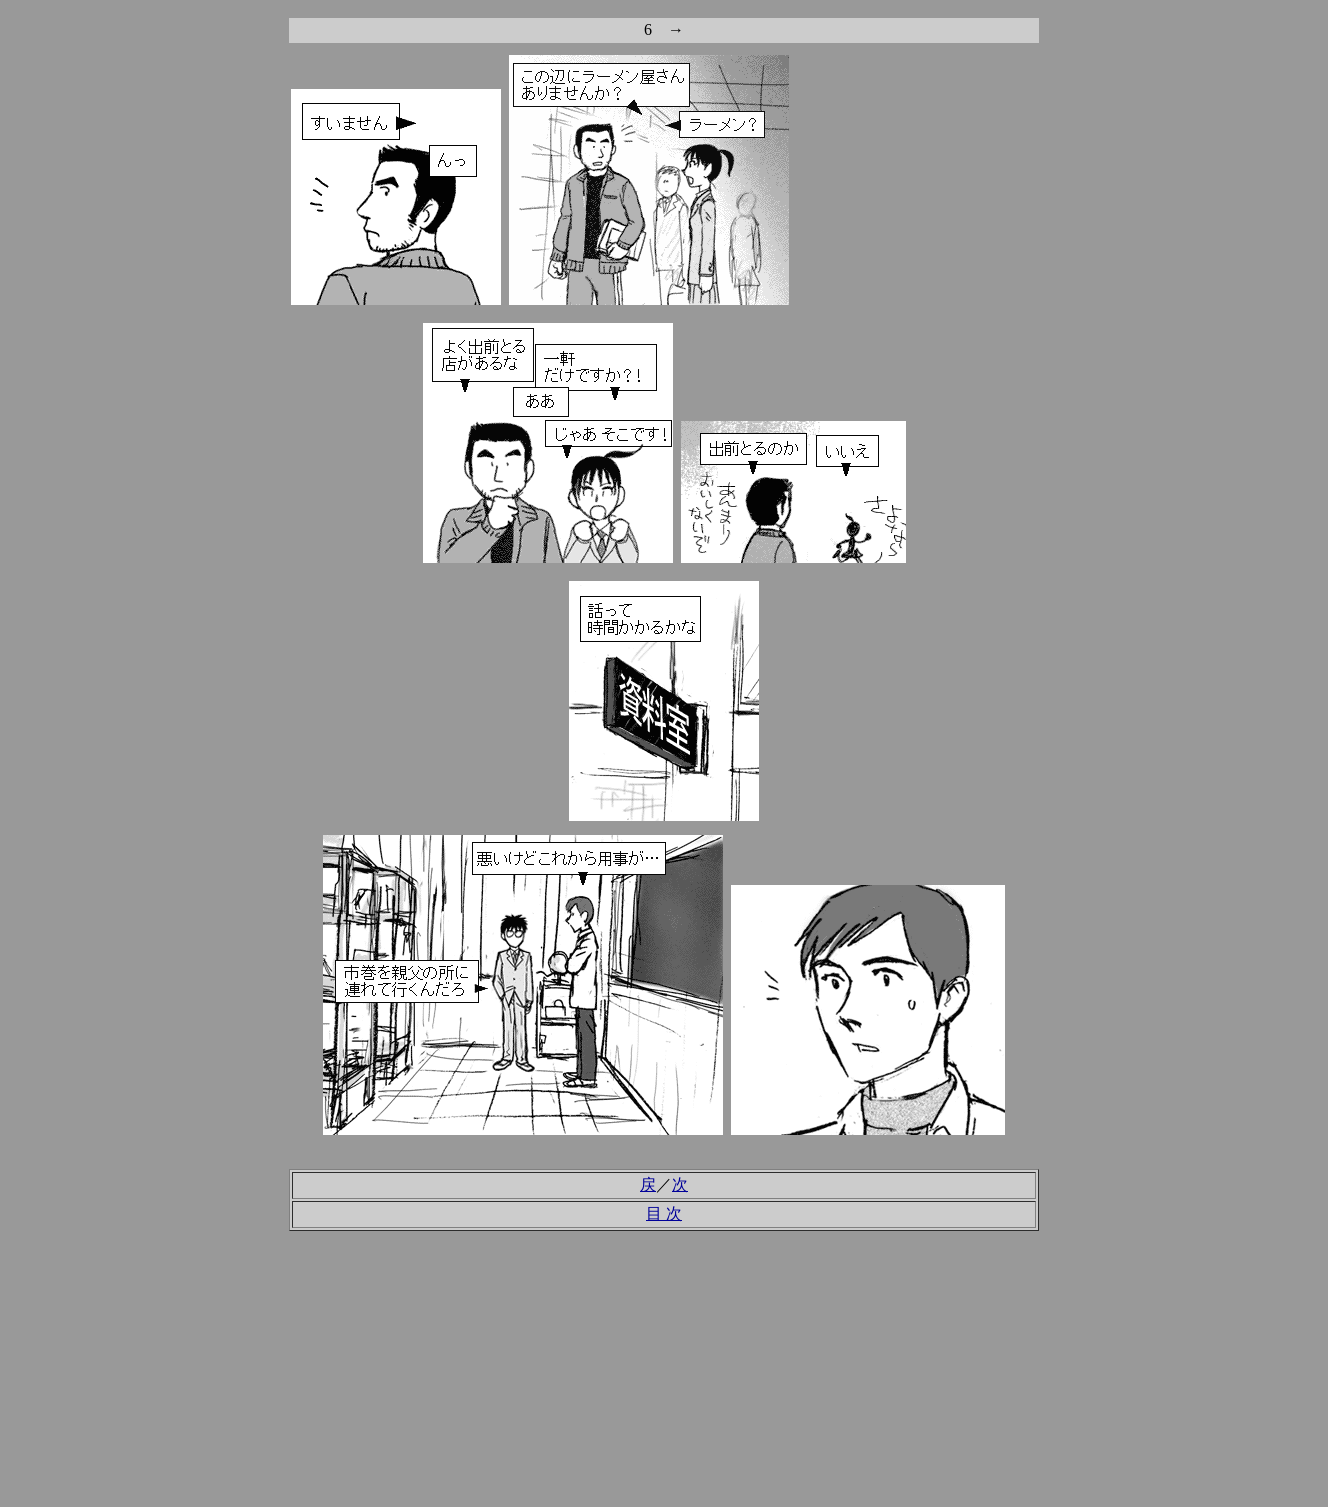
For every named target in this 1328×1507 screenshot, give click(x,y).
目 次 (664, 1213)
